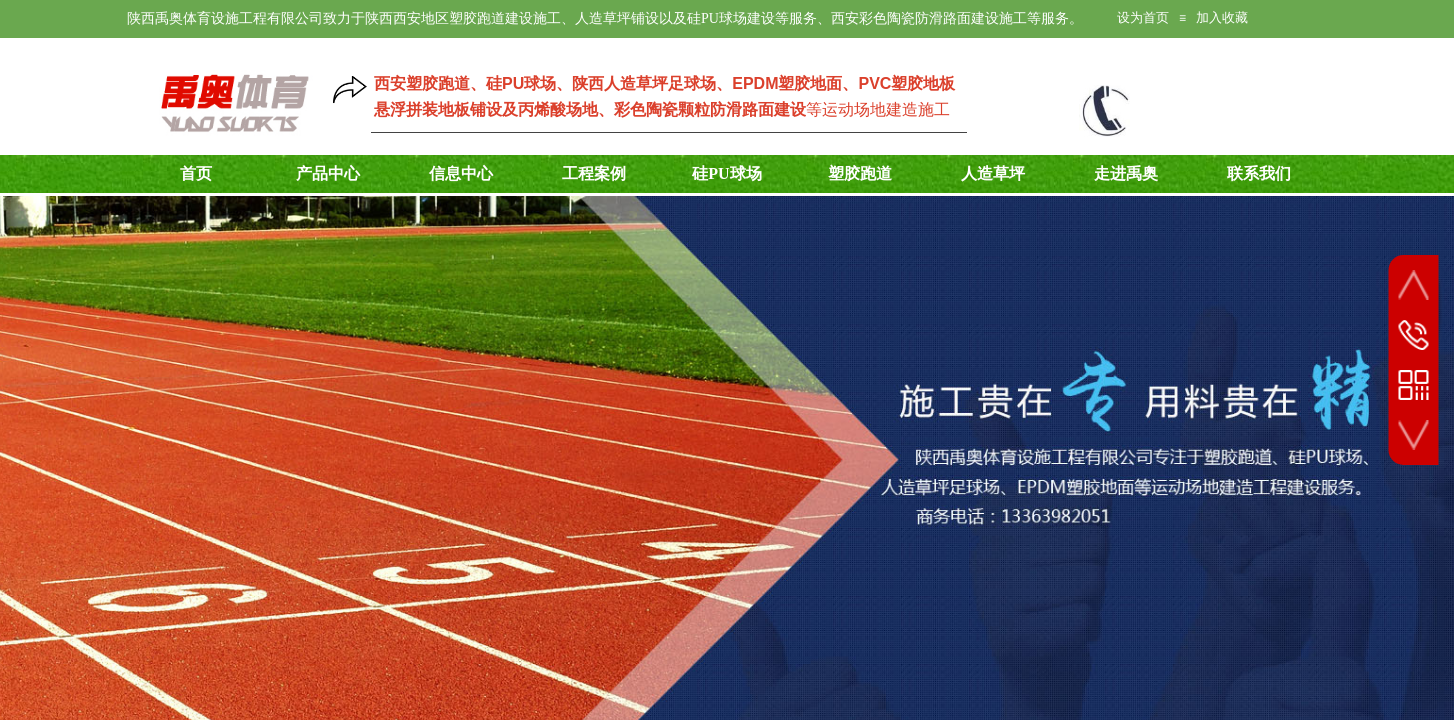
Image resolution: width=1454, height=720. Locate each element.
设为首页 (1143, 17)
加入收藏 (1222, 17)
